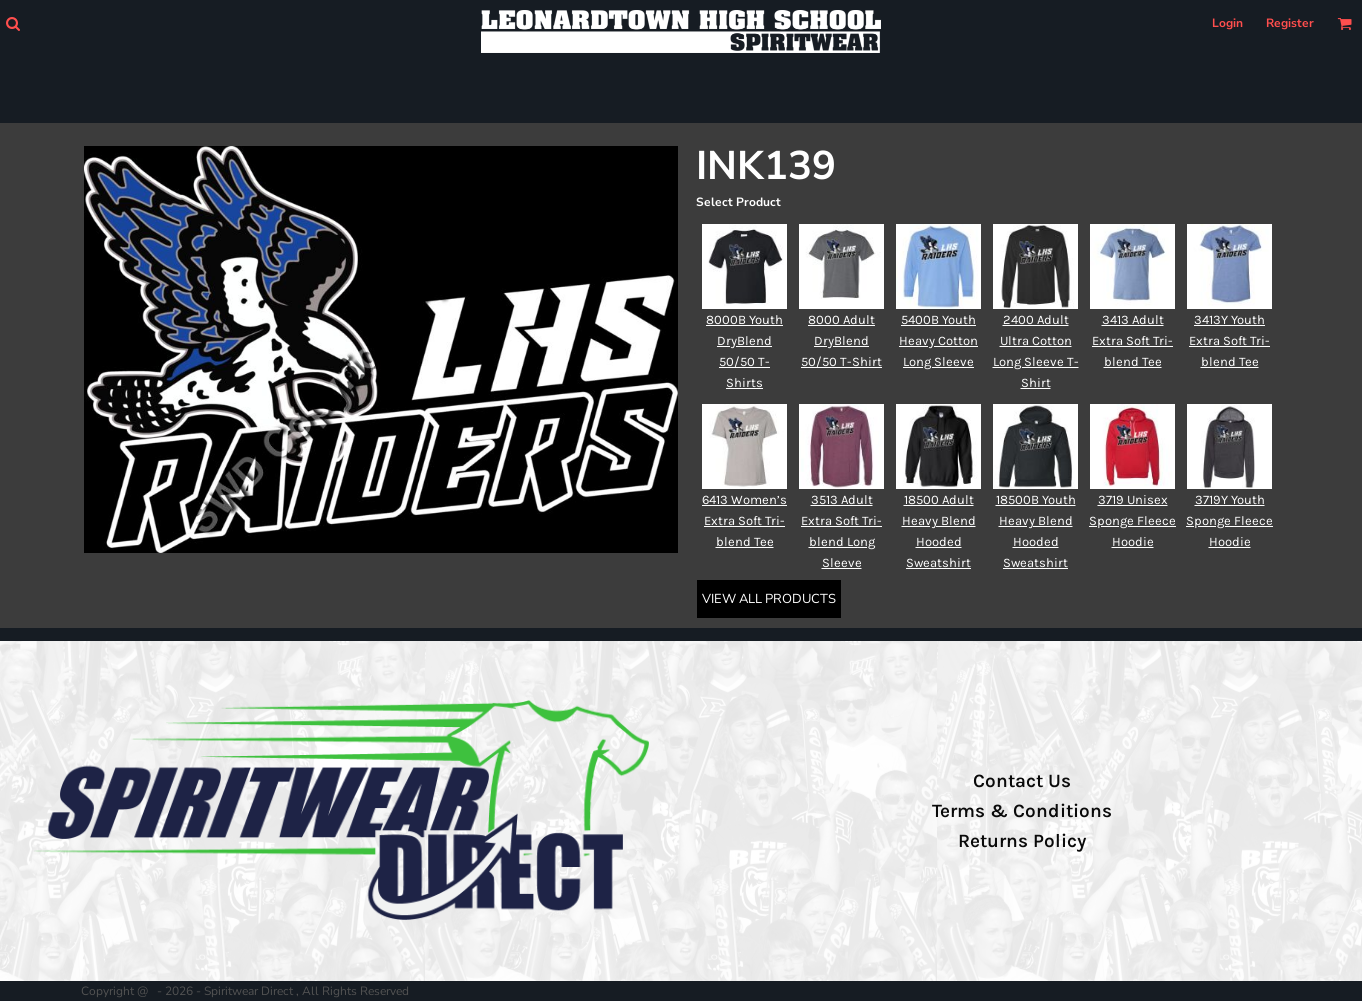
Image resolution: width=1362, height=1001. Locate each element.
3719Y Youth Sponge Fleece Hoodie (1229, 520)
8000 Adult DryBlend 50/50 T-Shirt (841, 340)
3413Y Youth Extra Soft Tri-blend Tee (1229, 340)
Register (1290, 23)
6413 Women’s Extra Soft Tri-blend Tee (744, 520)
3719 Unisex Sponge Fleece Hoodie (1132, 520)
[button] (12, 23)
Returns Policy (1022, 841)
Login (1227, 23)
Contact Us (1022, 781)
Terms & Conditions (1022, 811)
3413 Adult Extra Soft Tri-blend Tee (1132, 340)
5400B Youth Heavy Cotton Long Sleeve (938, 340)
